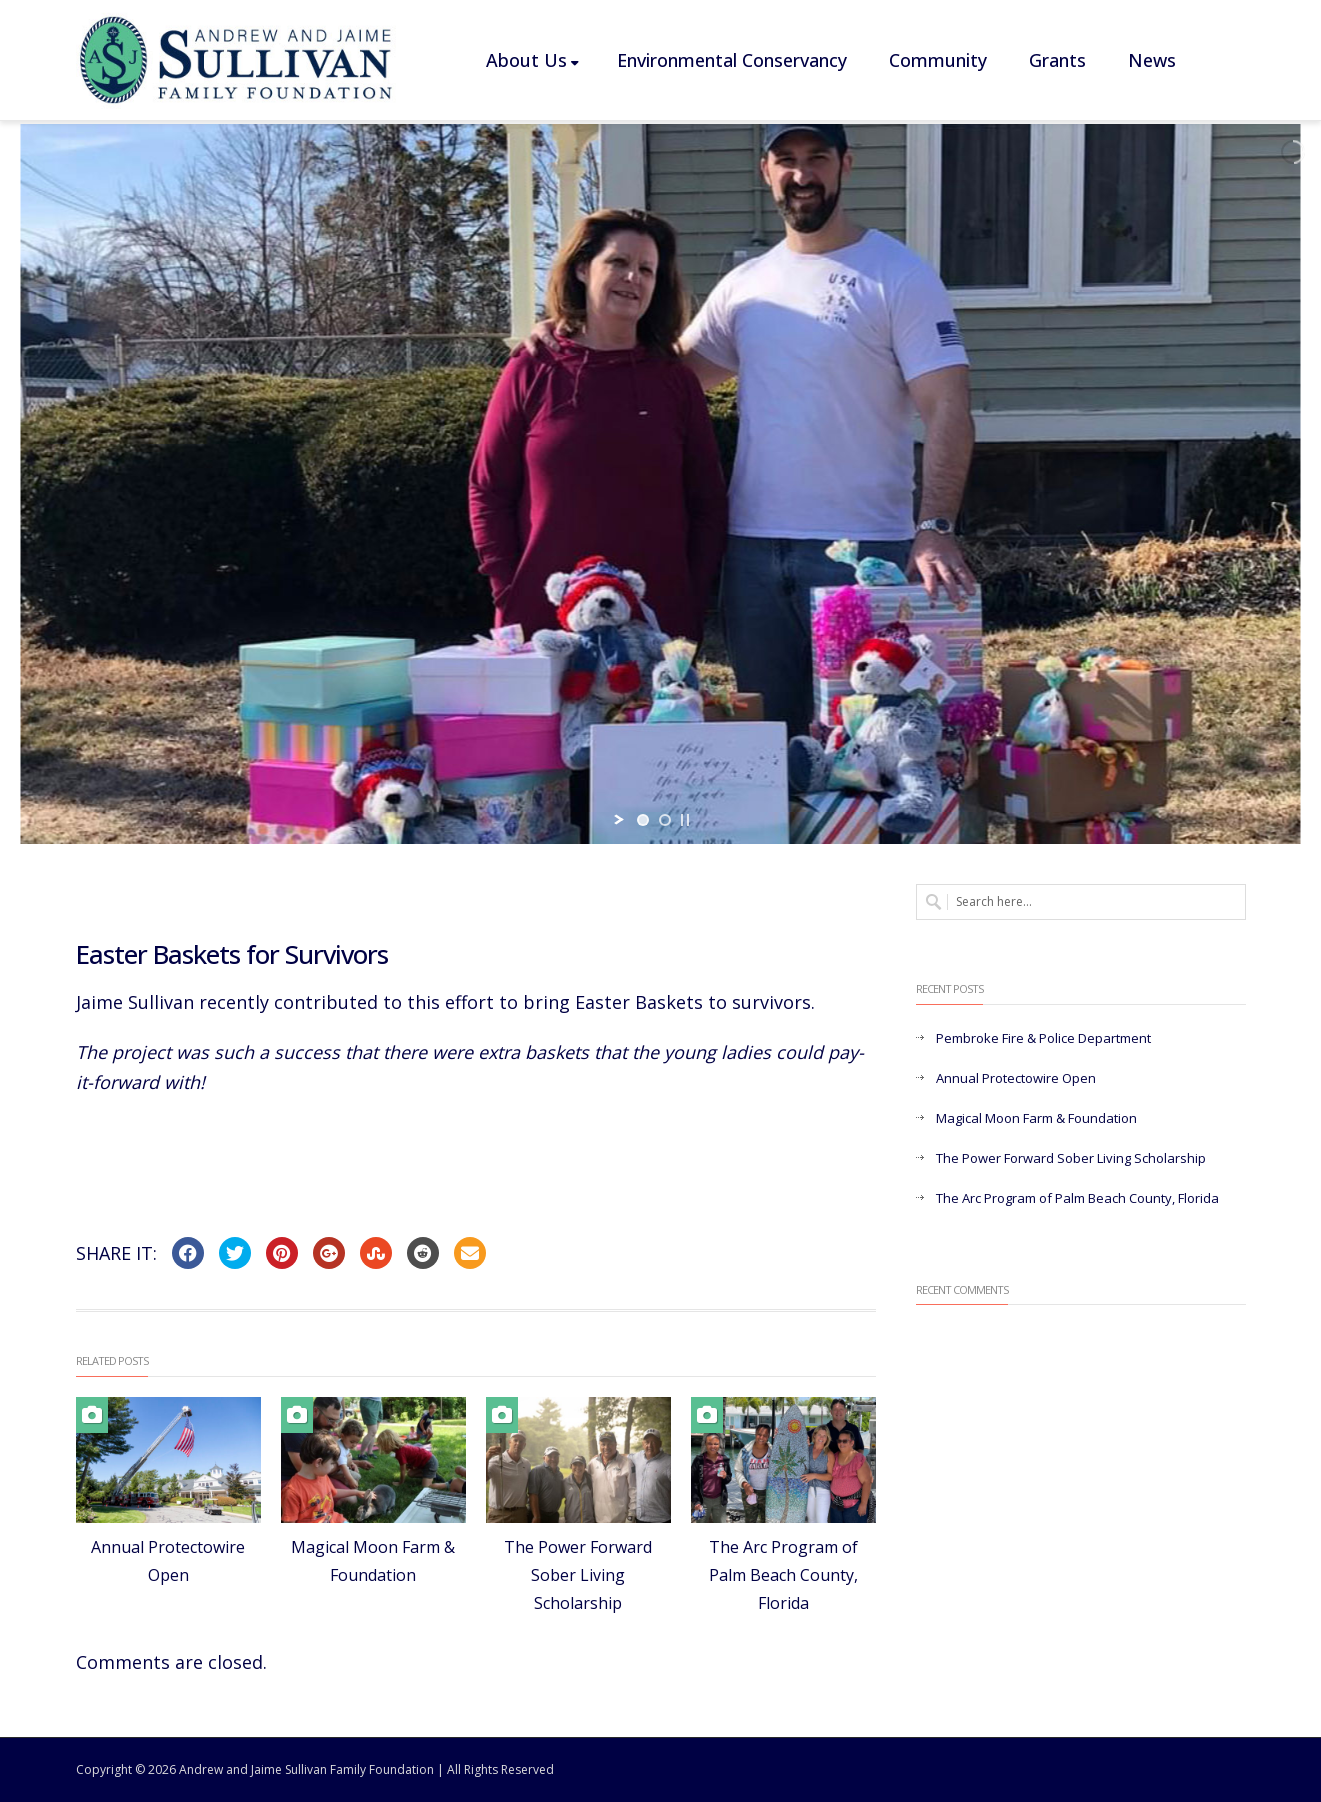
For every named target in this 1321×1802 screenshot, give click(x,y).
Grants (1057, 60)
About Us (532, 60)
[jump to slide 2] (665, 820)
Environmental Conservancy (732, 60)
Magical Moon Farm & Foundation (1036, 1118)
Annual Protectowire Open (1016, 1078)
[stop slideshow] (685, 820)
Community (938, 60)
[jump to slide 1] (643, 820)
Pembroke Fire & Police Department (1043, 1038)
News (1152, 60)
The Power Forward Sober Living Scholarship (578, 1575)
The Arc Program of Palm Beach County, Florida (783, 1575)
